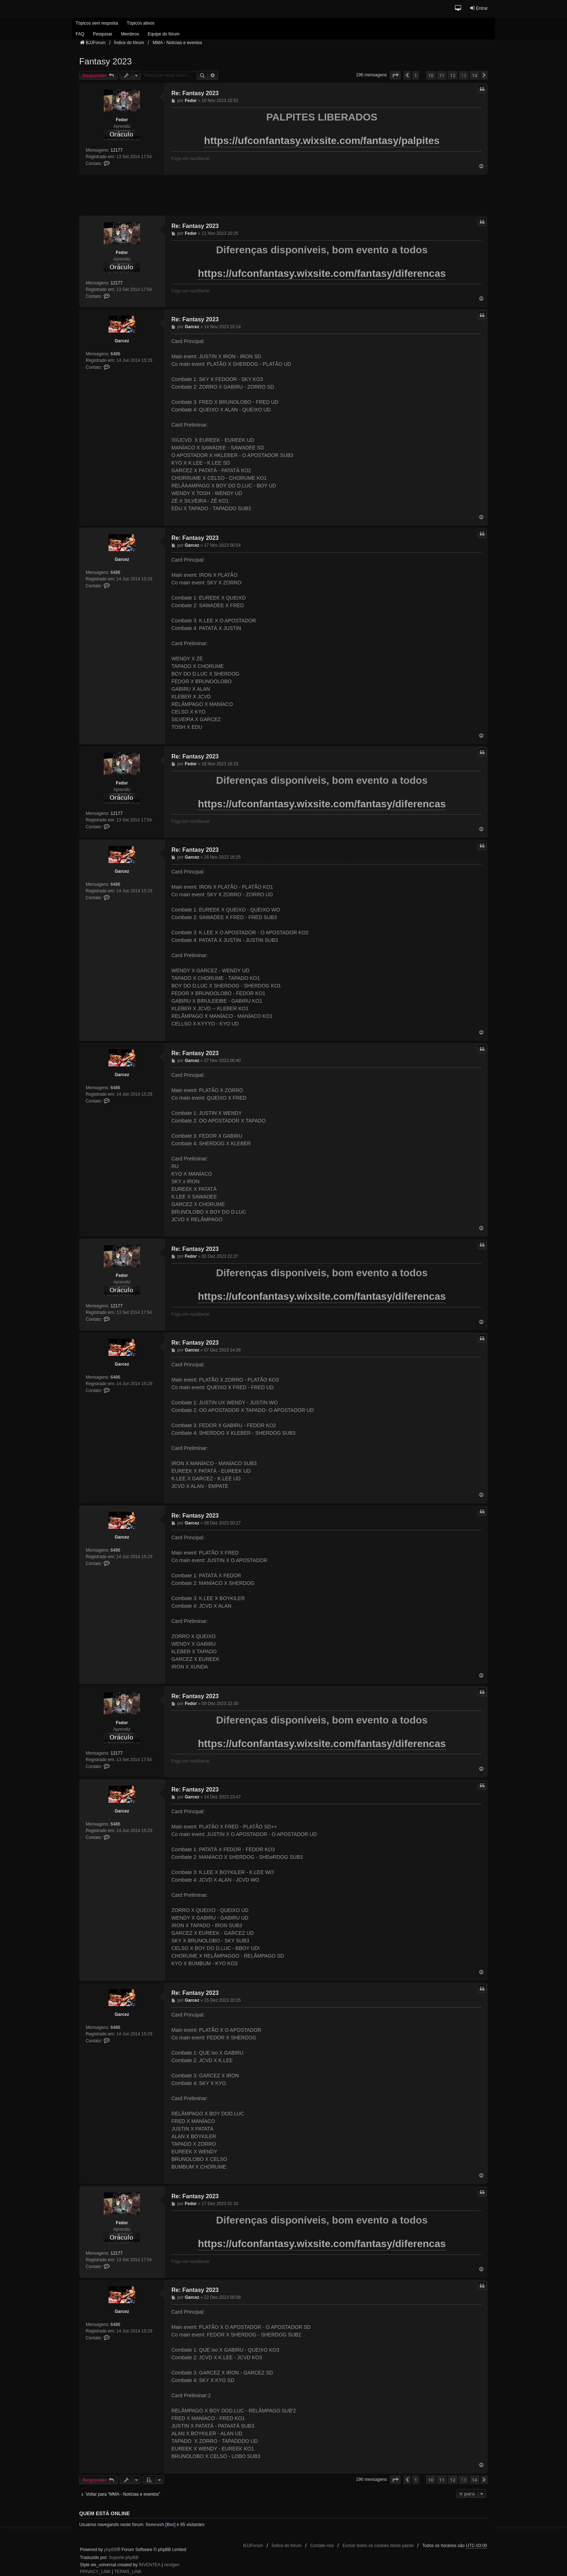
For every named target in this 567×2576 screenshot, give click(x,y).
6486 (115, 353)
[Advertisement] (283, 194)
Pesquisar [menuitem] (102, 34)
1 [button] (415, 75)
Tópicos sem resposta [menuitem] (97, 23)
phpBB (110, 2549)
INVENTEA (150, 2564)
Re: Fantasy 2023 (195, 93)
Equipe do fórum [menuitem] (163, 34)
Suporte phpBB (123, 2557)
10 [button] (431, 75)
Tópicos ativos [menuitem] (140, 23)
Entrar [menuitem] (478, 8)
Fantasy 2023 (105, 61)
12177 (117, 150)
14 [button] (474, 75)
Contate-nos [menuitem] (322, 2545)
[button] (458, 8)
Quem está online (104, 2513)
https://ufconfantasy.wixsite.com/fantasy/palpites (321, 140)
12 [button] (452, 75)
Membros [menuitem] (130, 34)
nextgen (172, 2564)
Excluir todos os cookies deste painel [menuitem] (378, 2545)
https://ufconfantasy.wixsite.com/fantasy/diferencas (322, 273)
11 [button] (441, 75)
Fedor (122, 119)
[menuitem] (95, 2572)
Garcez (122, 340)
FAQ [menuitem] (80, 34)
